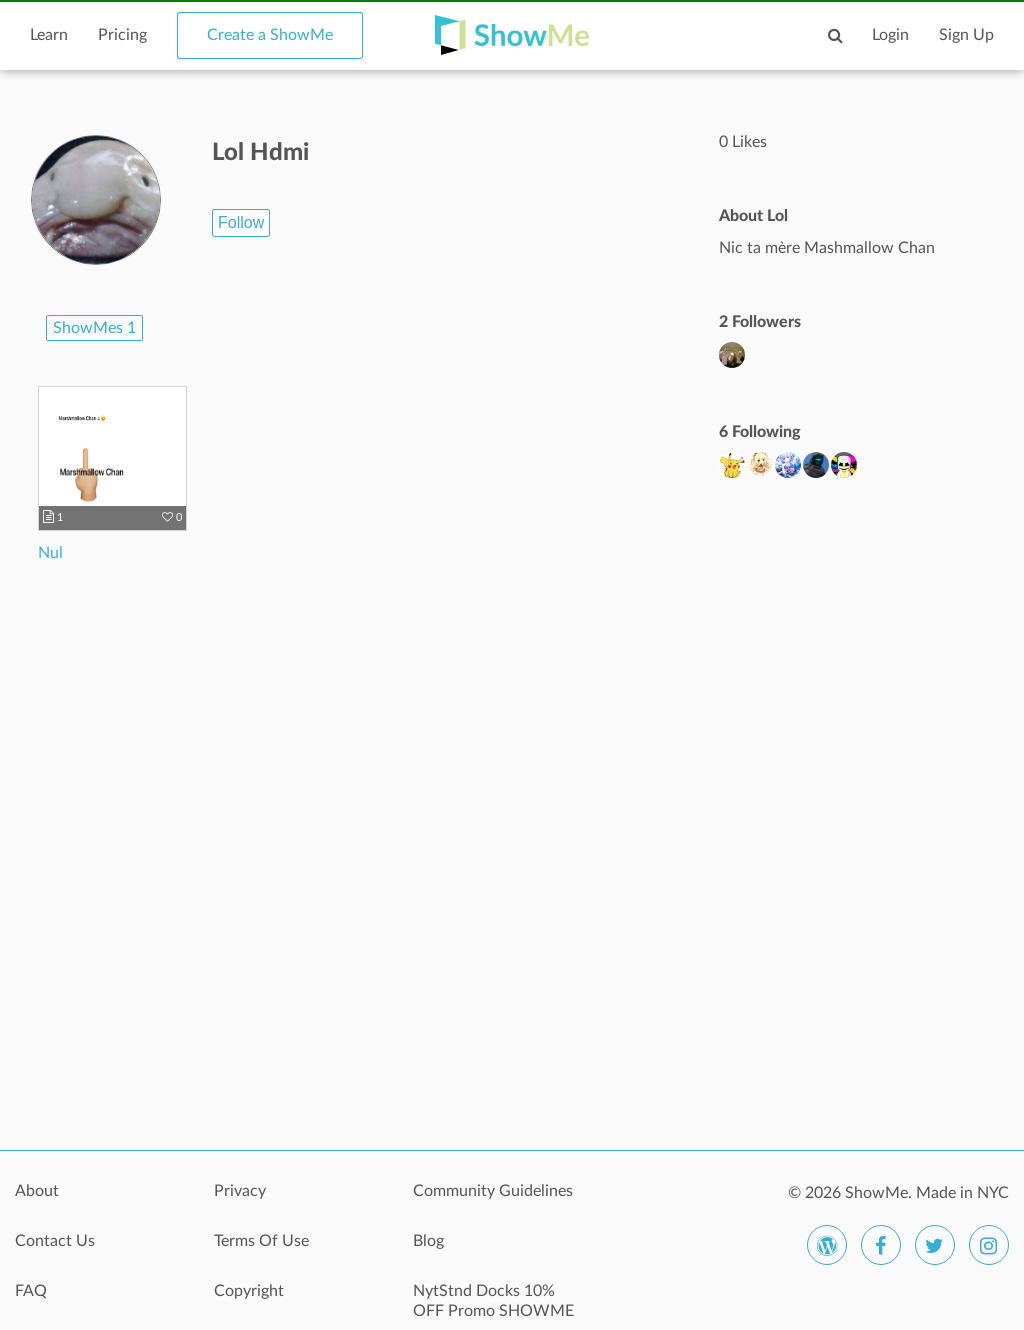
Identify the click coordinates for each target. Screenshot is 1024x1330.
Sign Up (966, 35)
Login (890, 35)
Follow (241, 222)
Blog (428, 1241)
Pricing (122, 35)
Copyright (249, 1291)
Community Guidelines (493, 1191)
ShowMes (94, 328)
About (37, 1191)
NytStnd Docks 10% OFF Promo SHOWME (493, 1301)
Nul (50, 553)
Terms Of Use (261, 1241)
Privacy (240, 1191)
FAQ (31, 1291)
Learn (49, 35)
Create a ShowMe (270, 35)
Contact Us (55, 1241)
